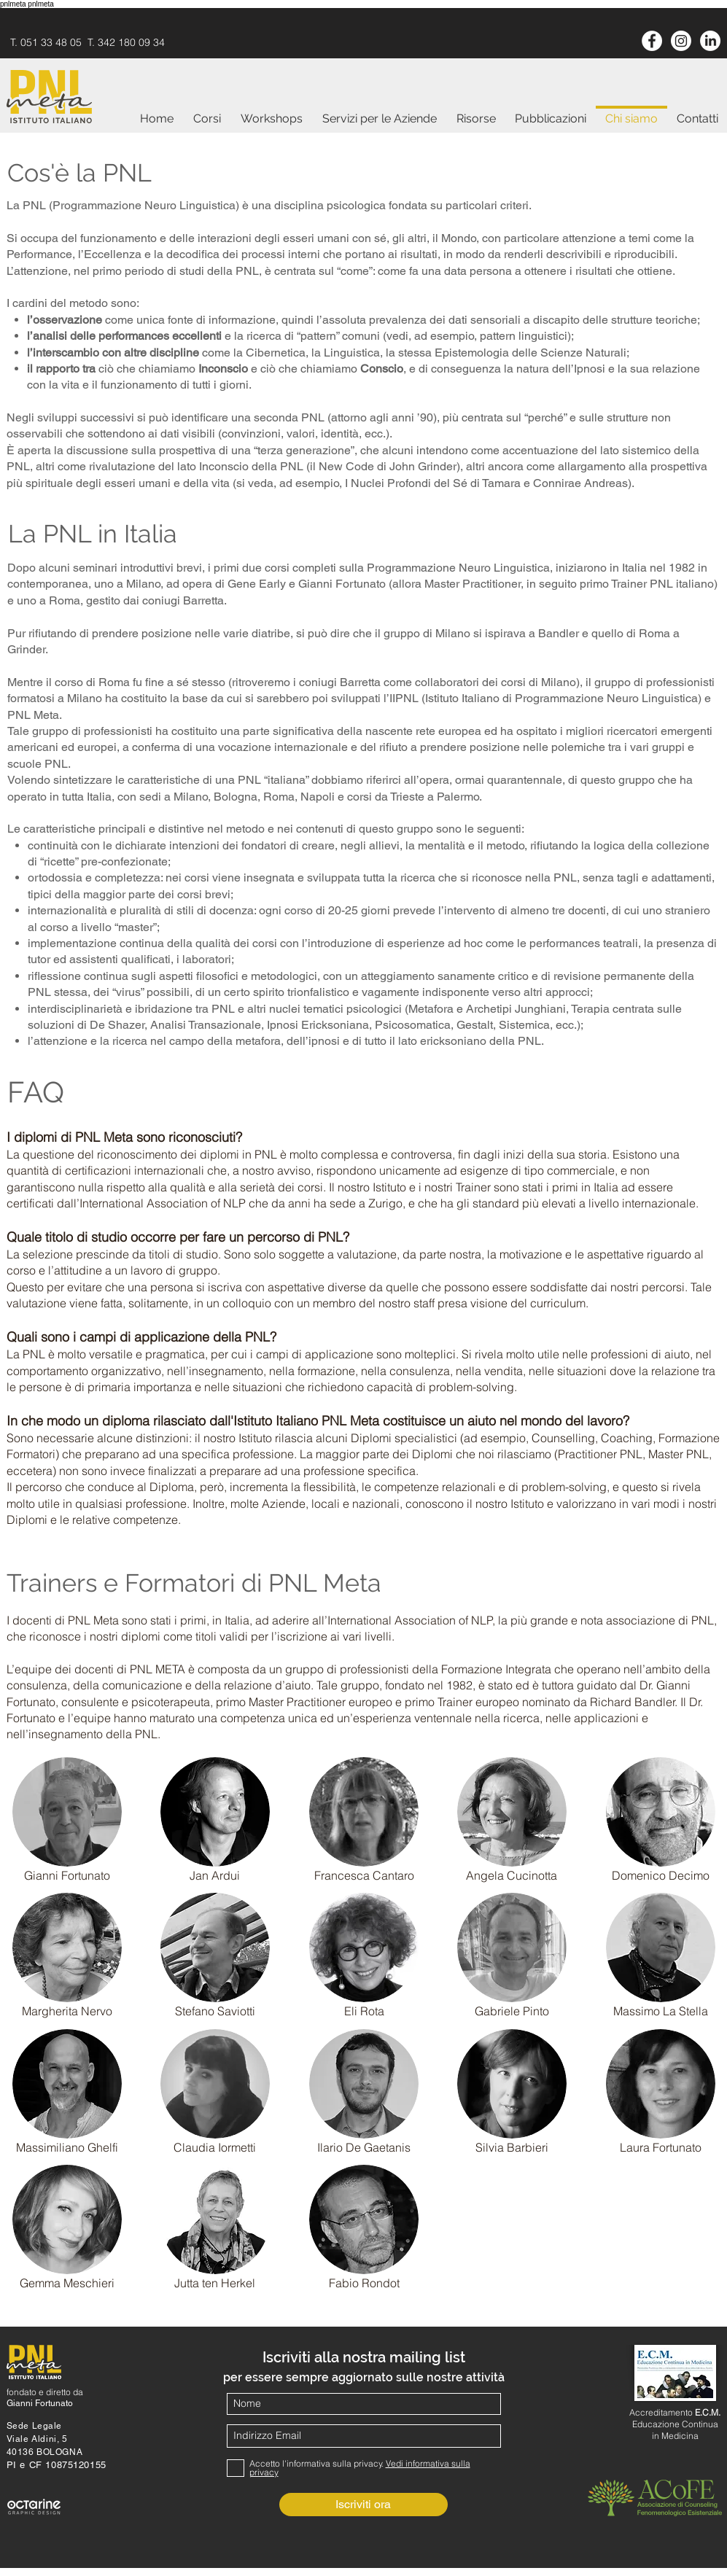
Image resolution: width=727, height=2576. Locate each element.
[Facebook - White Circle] (652, 41)
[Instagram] (681, 41)
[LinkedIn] (710, 41)
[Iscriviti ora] (363, 2504)
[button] (67, 1812)
